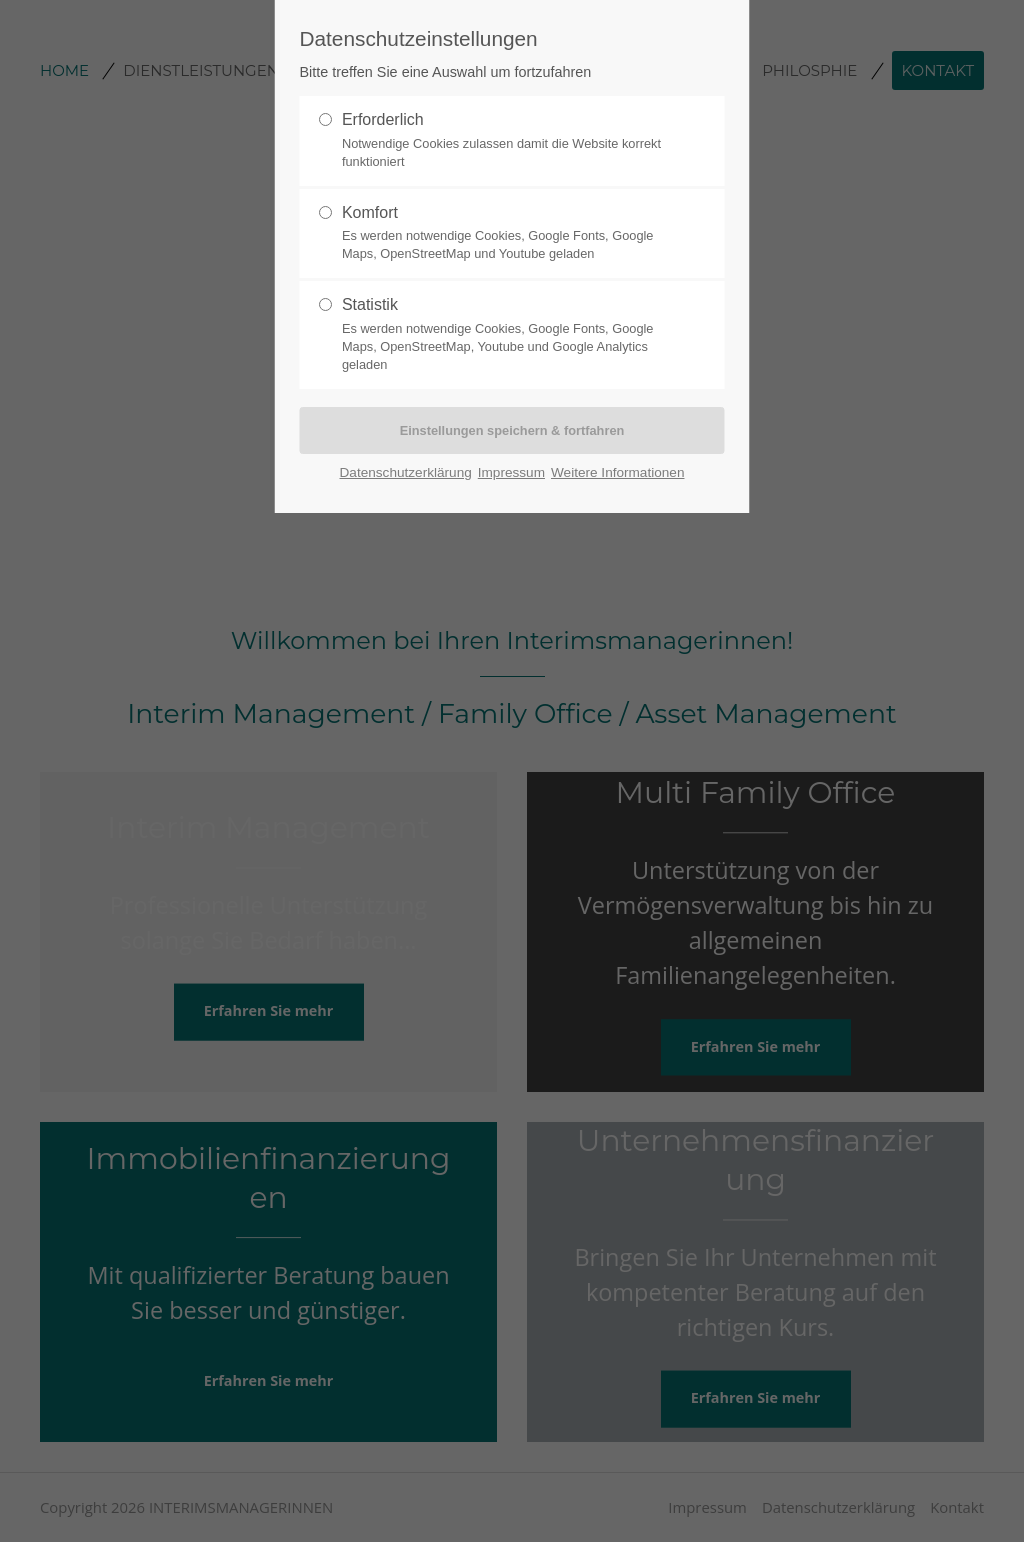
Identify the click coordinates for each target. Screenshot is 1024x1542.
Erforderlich (504, 141)
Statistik (504, 335)
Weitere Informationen (618, 472)
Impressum (511, 472)
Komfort (504, 234)
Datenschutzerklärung (406, 472)
